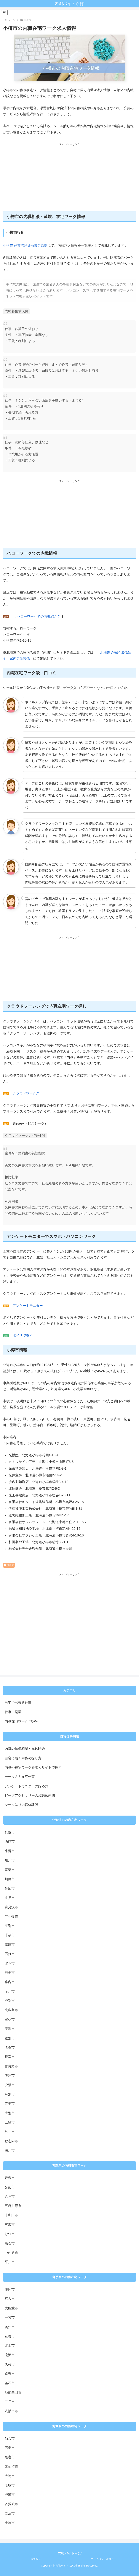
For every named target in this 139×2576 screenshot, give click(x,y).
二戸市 (10, 2402)
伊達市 (10, 2075)
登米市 (10, 2495)
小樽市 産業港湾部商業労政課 (25, 245)
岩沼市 (10, 2513)
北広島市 (11, 2010)
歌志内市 (11, 2141)
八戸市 (10, 2196)
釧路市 (10, 1879)
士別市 (10, 2113)
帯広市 (10, 1888)
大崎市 (10, 2476)
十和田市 (11, 2215)
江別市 (10, 1926)
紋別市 (10, 2038)
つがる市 (11, 2253)
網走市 (10, 1973)
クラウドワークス (26, 1093)
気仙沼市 (11, 2466)
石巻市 (10, 2448)
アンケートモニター (28, 1305)
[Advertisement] (69, 179)
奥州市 (10, 2327)
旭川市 (10, 1860)
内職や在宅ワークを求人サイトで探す (33, 1767)
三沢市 (10, 2225)
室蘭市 (10, 1870)
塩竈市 (10, 2457)
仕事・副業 (13, 1712)
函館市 (10, 1841)
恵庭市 (10, 1944)
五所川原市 (13, 2206)
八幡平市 (11, 2411)
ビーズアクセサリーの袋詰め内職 (30, 1795)
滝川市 (10, 1991)
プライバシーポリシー (103, 2559)
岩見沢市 (11, 1907)
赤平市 (10, 2103)
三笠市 (10, 2122)
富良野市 (11, 2066)
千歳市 (10, 1935)
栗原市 (10, 2523)
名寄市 (10, 2047)
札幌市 (10, 1832)
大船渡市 (11, 2308)
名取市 (10, 2485)
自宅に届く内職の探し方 (23, 1758)
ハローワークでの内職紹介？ (38, 616)
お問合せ (35, 2559)
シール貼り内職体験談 (21, 1805)
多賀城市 (11, 2504)
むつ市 (10, 2234)
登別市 (10, 2001)
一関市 (10, 2317)
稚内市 (10, 1982)
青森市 (10, 2178)
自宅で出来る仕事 (18, 1703)
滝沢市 (10, 2355)
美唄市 (10, 2029)
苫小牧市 (11, 1916)
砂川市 (10, 2132)
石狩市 (10, 1954)
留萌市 (10, 2019)
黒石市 (10, 2243)
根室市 (10, 2057)
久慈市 (10, 2364)
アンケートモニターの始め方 (26, 1786)
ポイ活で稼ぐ (23, 1335)
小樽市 (10, 1851)
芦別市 (10, 2094)
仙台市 (10, 2438)
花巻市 (10, 2336)
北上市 (10, 2345)
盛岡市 (10, 2289)
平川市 (10, 2262)
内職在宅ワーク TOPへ (22, 1721)
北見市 (10, 1898)
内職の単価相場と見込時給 (25, 1749)
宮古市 (10, 2299)
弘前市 (10, 2187)
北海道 (9, 1565)
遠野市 (10, 2374)
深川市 (10, 2150)
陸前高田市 (13, 2392)
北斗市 (10, 1963)
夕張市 (10, 2085)
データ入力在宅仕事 (20, 1777)
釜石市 (10, 2383)
